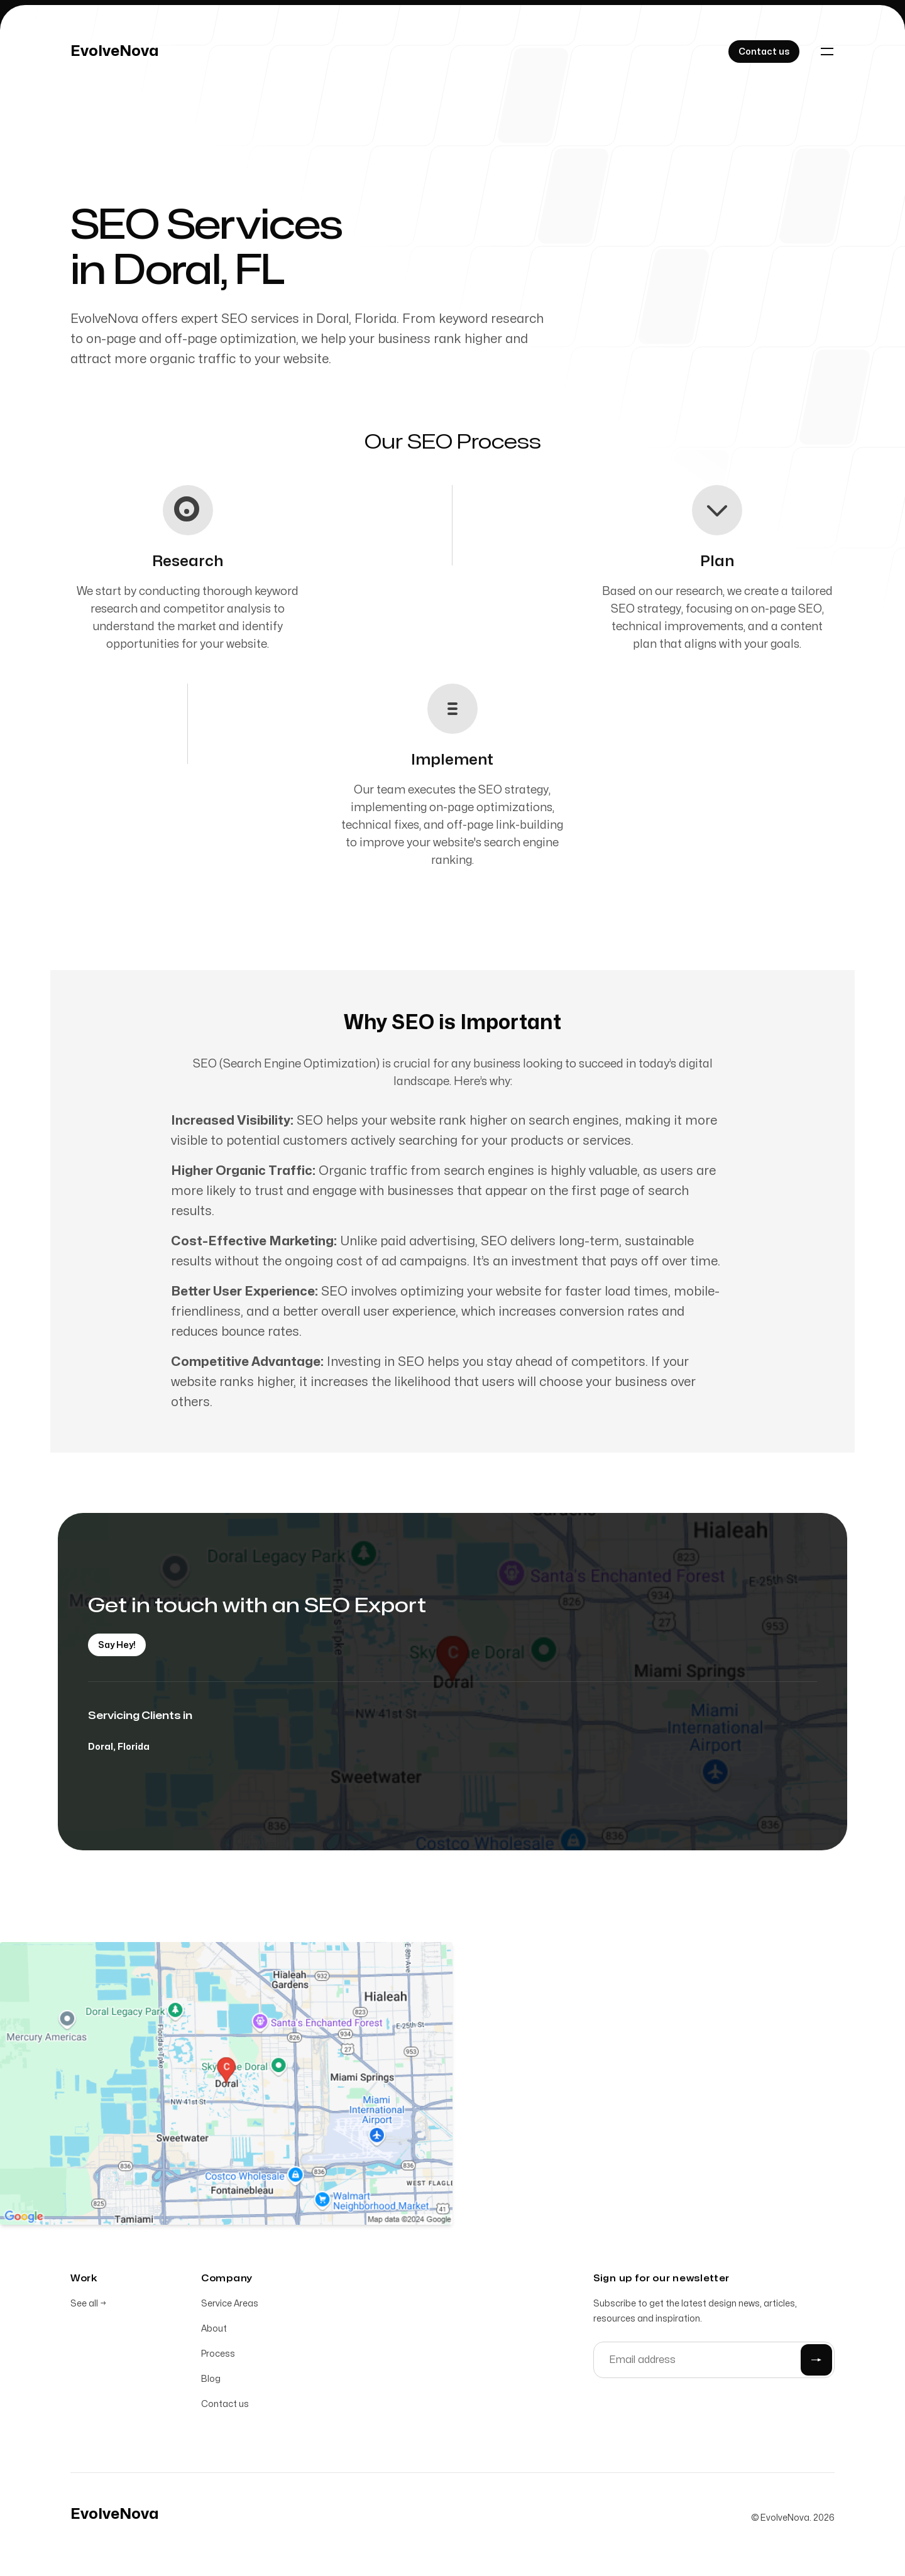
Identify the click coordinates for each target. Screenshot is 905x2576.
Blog (211, 2381)
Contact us (225, 2407)
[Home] (114, 51)
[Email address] (714, 2362)
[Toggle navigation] (827, 51)
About (214, 2331)
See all (88, 2306)
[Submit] (816, 2362)
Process (218, 2356)
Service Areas (229, 2306)
